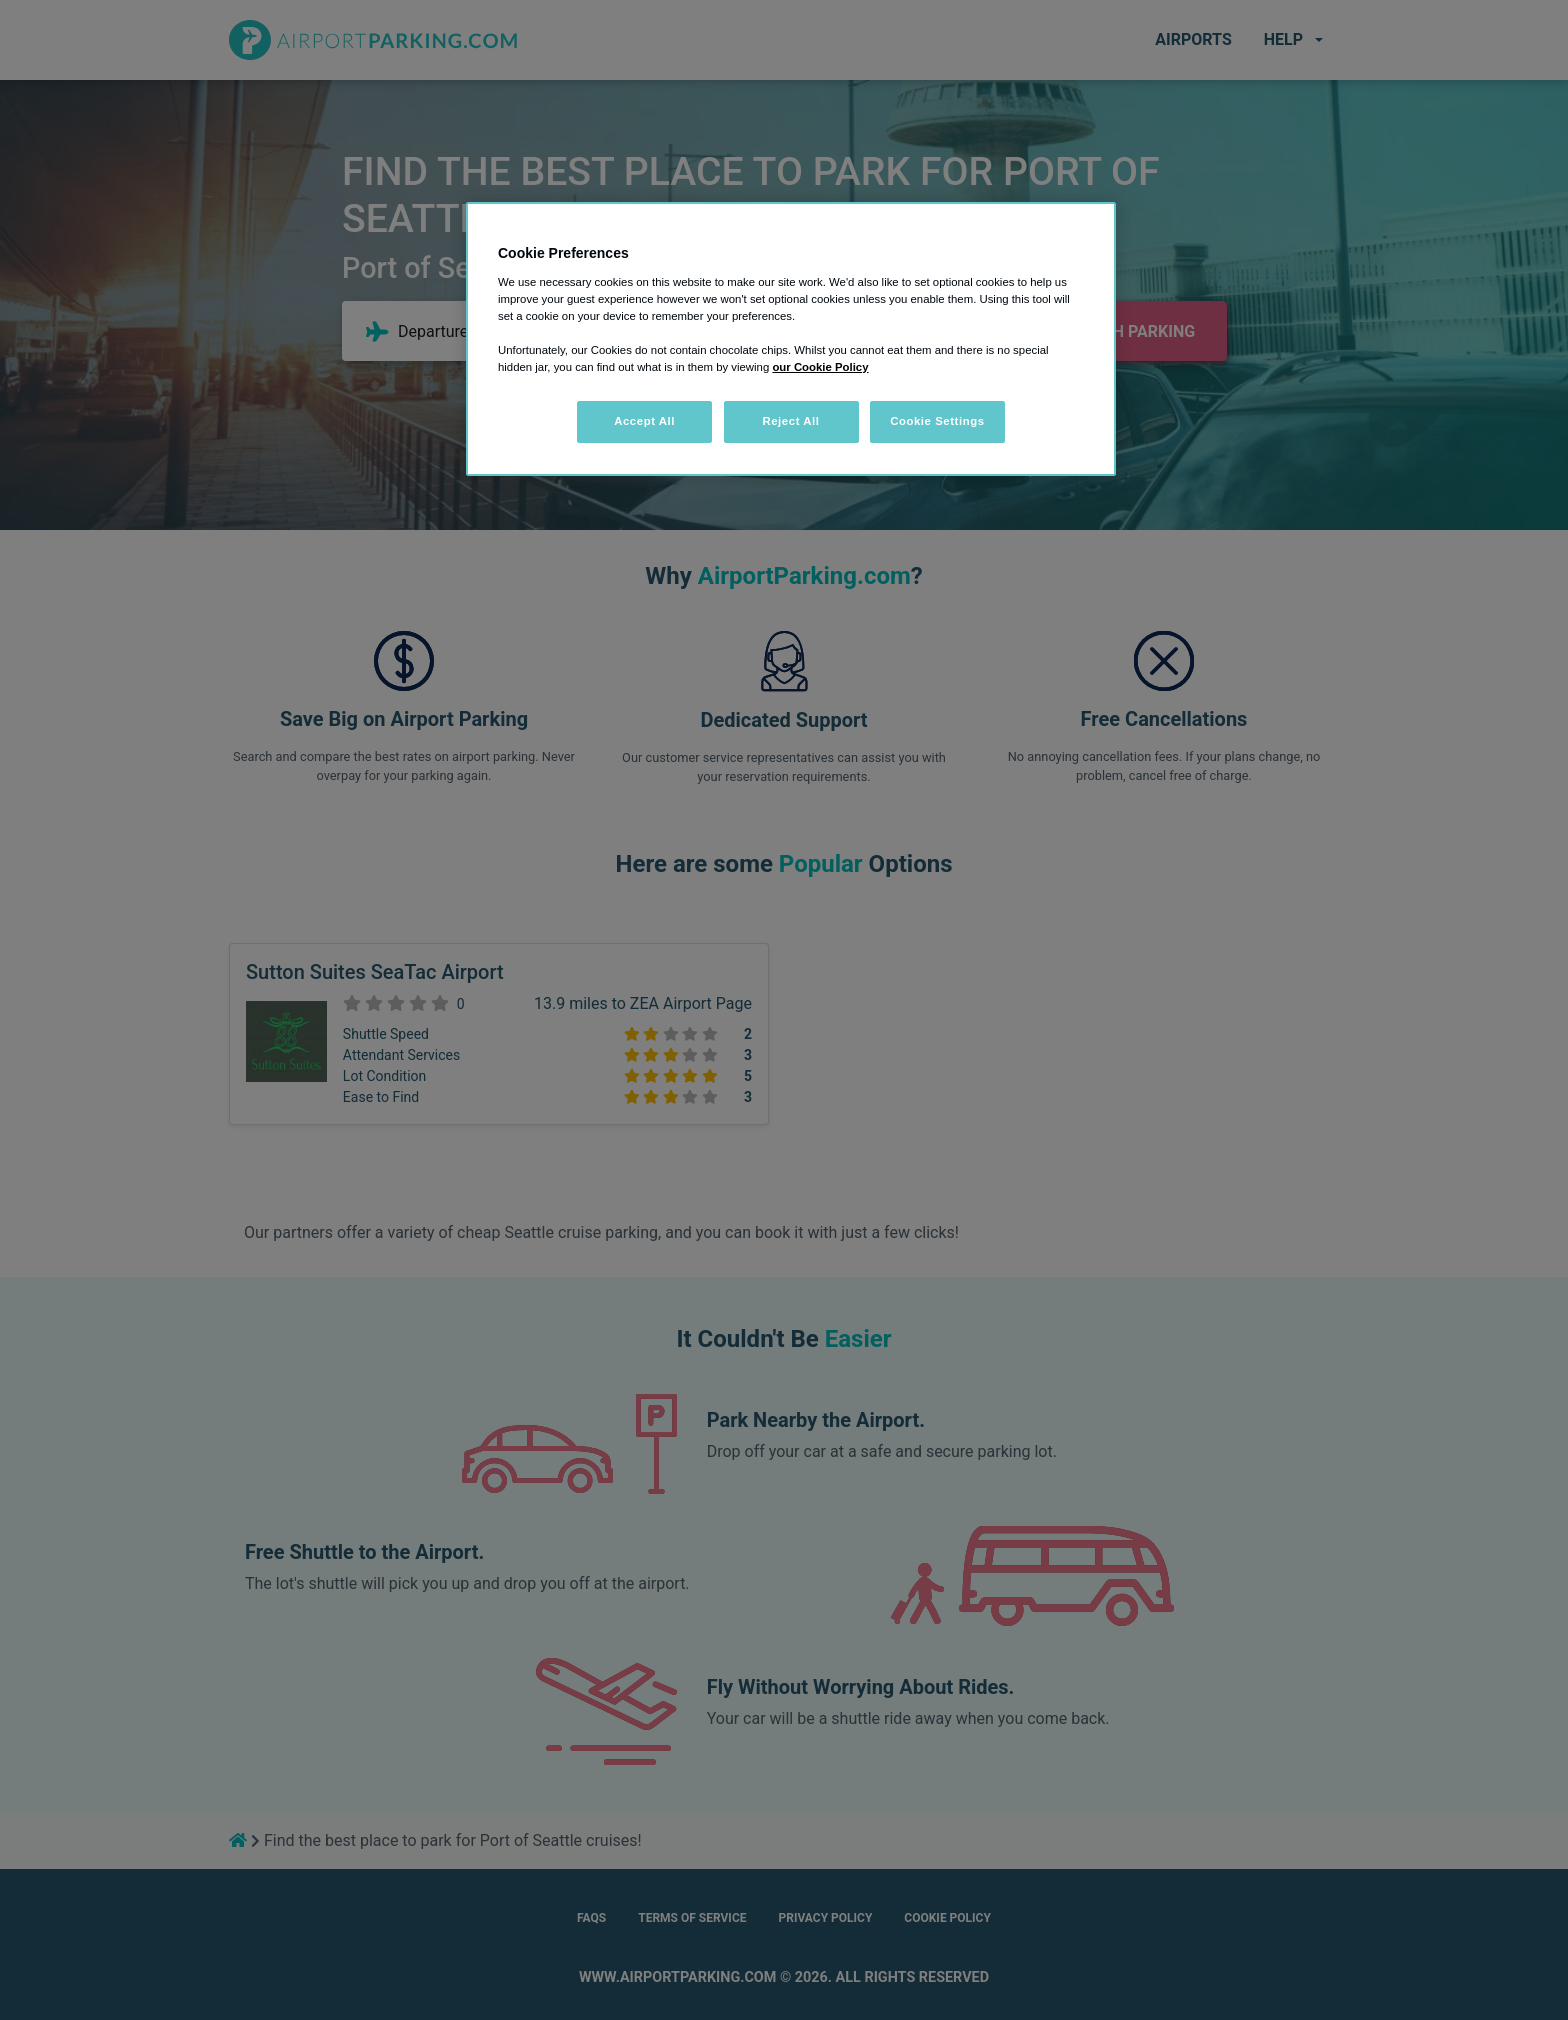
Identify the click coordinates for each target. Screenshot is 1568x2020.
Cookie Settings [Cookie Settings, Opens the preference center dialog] (937, 421)
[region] (791, 339)
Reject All (790, 421)
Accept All (644, 421)
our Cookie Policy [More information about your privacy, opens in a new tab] (820, 367)
